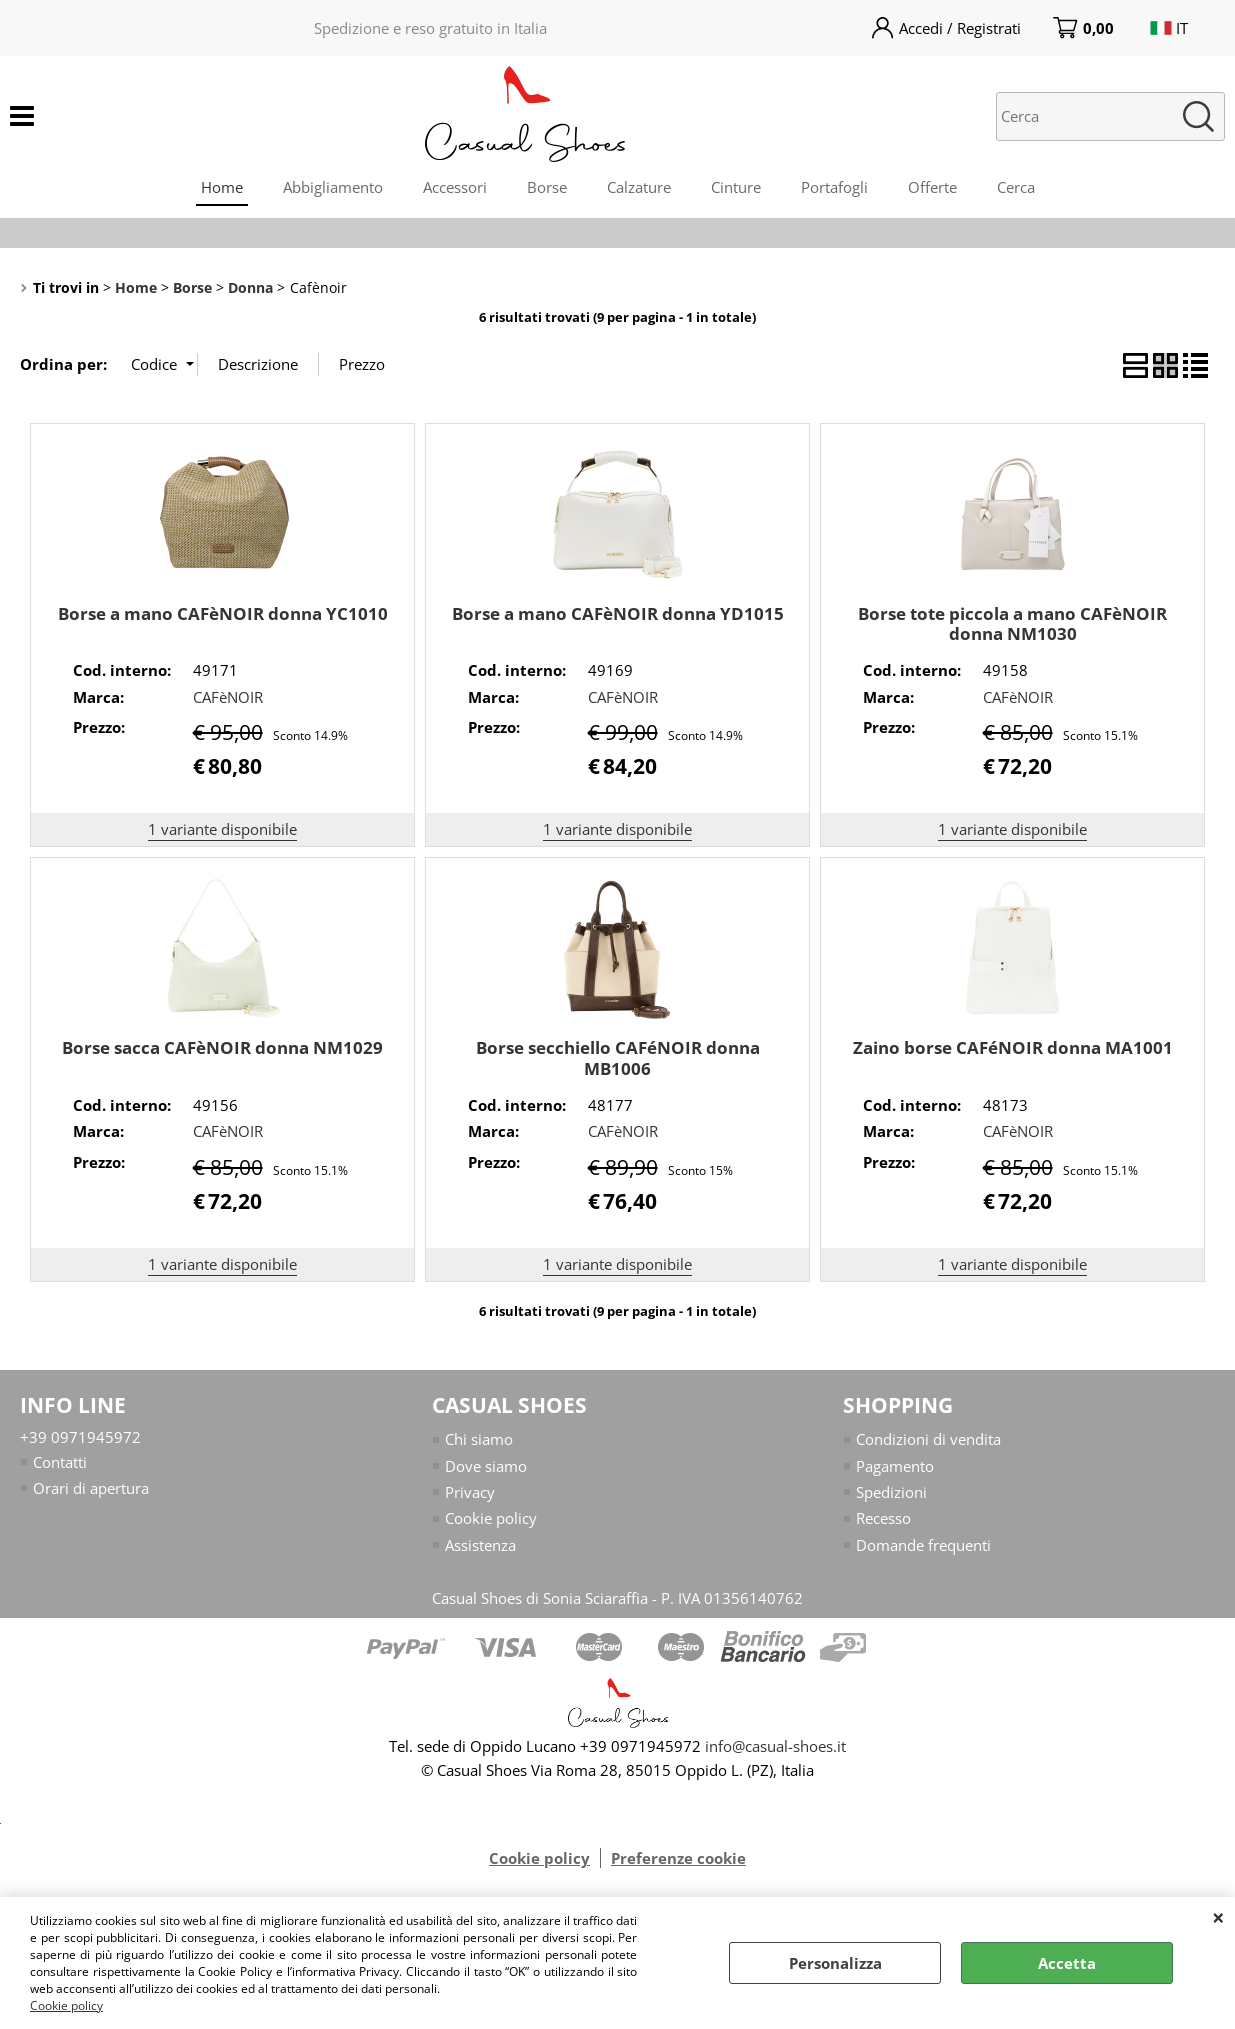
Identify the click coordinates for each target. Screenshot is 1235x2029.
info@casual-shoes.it (775, 1747)
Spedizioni (891, 1492)
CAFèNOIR (228, 697)
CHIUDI (1218, 1917)
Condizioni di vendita (928, 1439)
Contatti (60, 1462)
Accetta (1067, 1963)
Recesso (883, 1519)
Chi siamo (479, 1439)
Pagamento (895, 1466)
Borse (547, 187)
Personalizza (835, 1963)
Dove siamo (486, 1466)
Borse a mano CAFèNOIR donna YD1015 (618, 613)
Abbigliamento (333, 187)
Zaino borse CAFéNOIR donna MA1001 (1013, 1047)
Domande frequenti (923, 1545)
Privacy (470, 1492)
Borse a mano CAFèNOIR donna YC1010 (223, 613)
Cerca (1016, 187)
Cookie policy (66, 2005)
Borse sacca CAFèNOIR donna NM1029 (222, 1047)
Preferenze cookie (678, 1859)
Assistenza (480, 1545)
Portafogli (834, 187)
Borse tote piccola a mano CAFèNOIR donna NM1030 (1012, 624)
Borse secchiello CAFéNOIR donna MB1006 (618, 1058)
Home (222, 187)
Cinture (736, 187)
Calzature (639, 187)
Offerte (932, 187)
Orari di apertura (91, 1488)
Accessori (455, 187)
